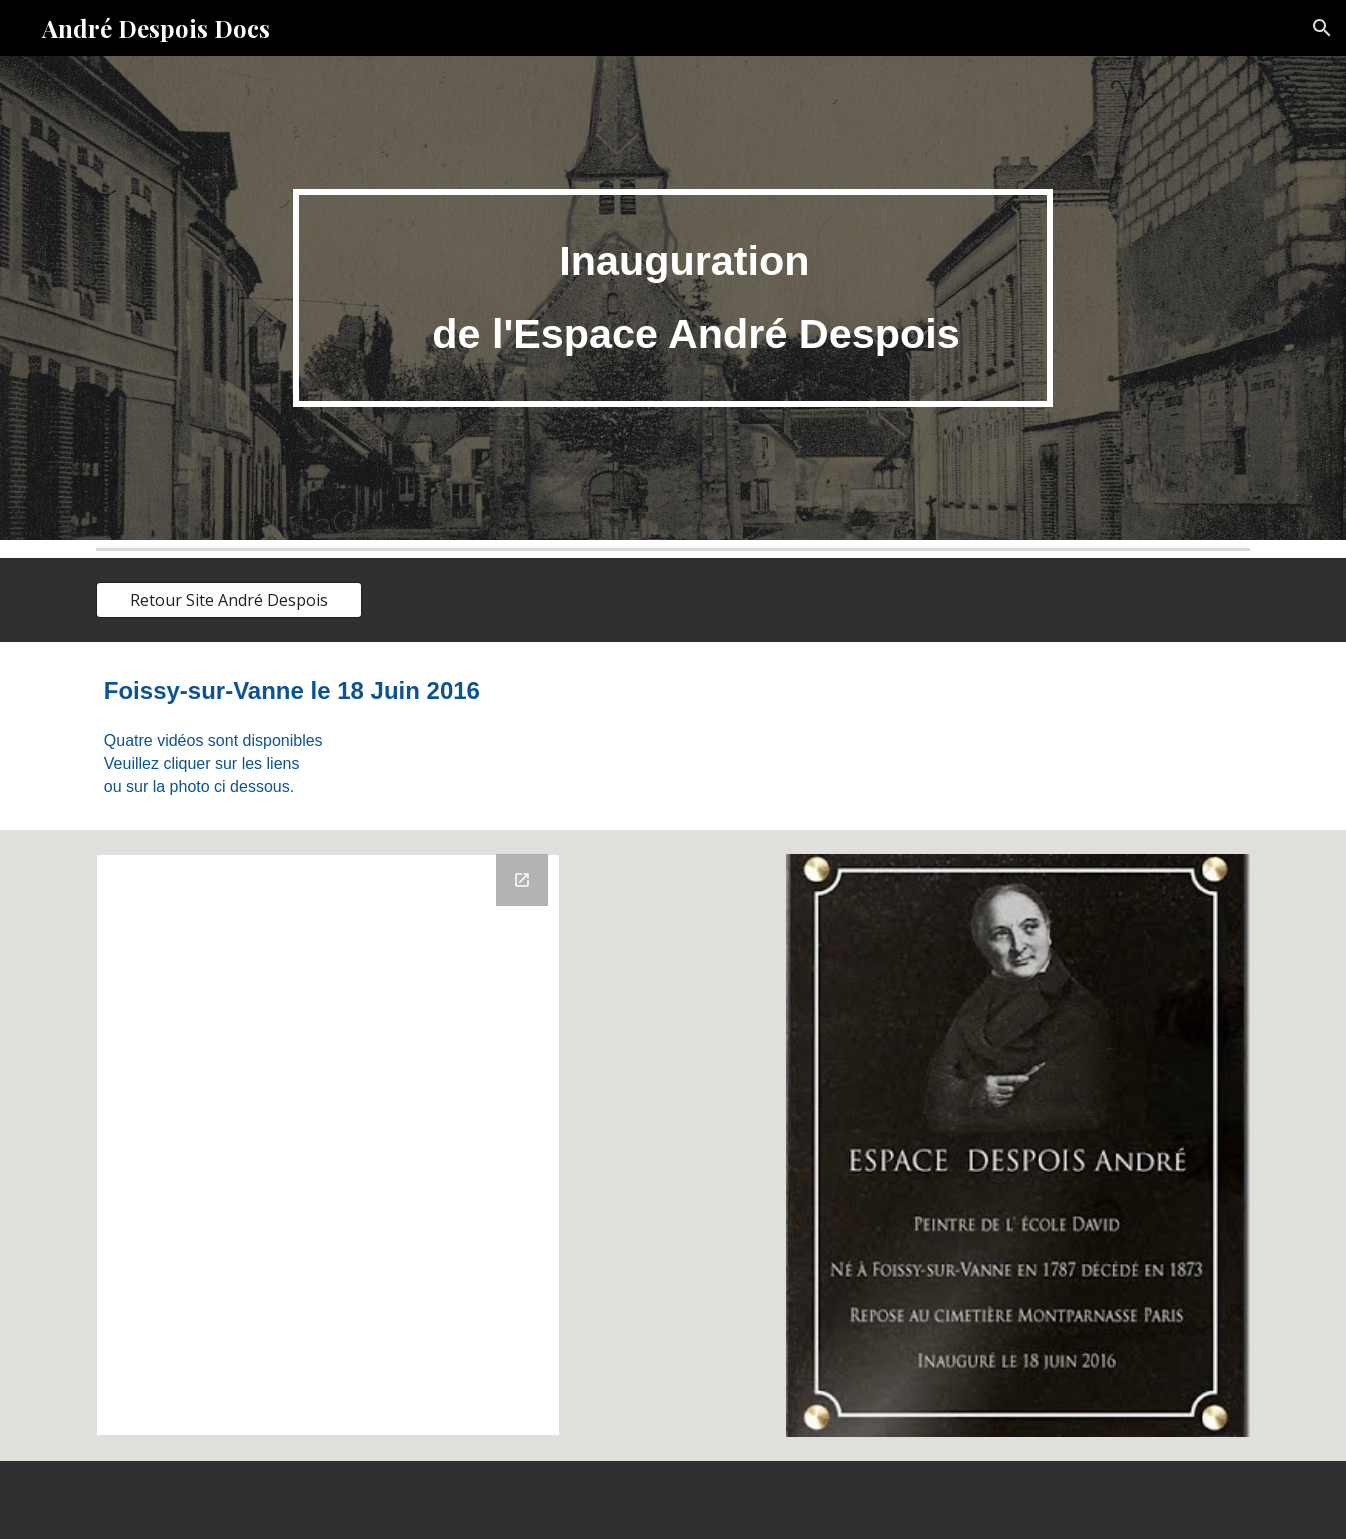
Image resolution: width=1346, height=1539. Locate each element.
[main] (673, 298)
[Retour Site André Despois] (229, 600)
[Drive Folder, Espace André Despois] (328, 1145)
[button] (1322, 28)
